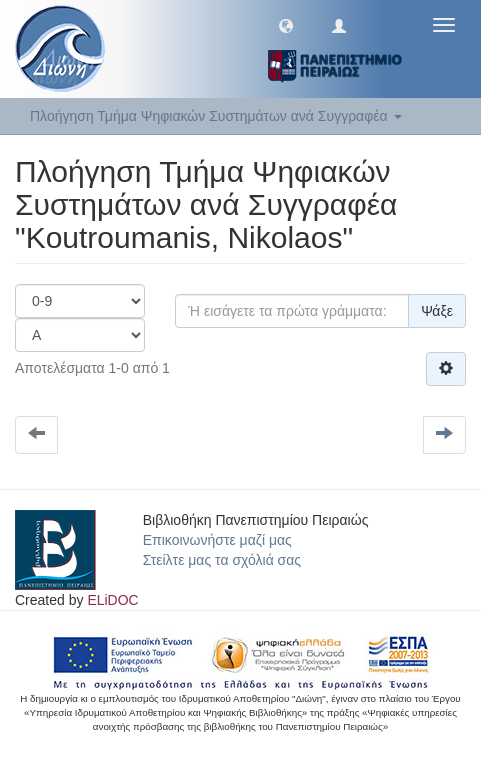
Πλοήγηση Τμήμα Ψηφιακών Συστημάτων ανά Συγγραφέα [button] (216, 116)
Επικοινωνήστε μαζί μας (217, 540)
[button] (286, 25)
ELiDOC (112, 600)
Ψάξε (437, 311)
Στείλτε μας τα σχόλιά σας (222, 560)
